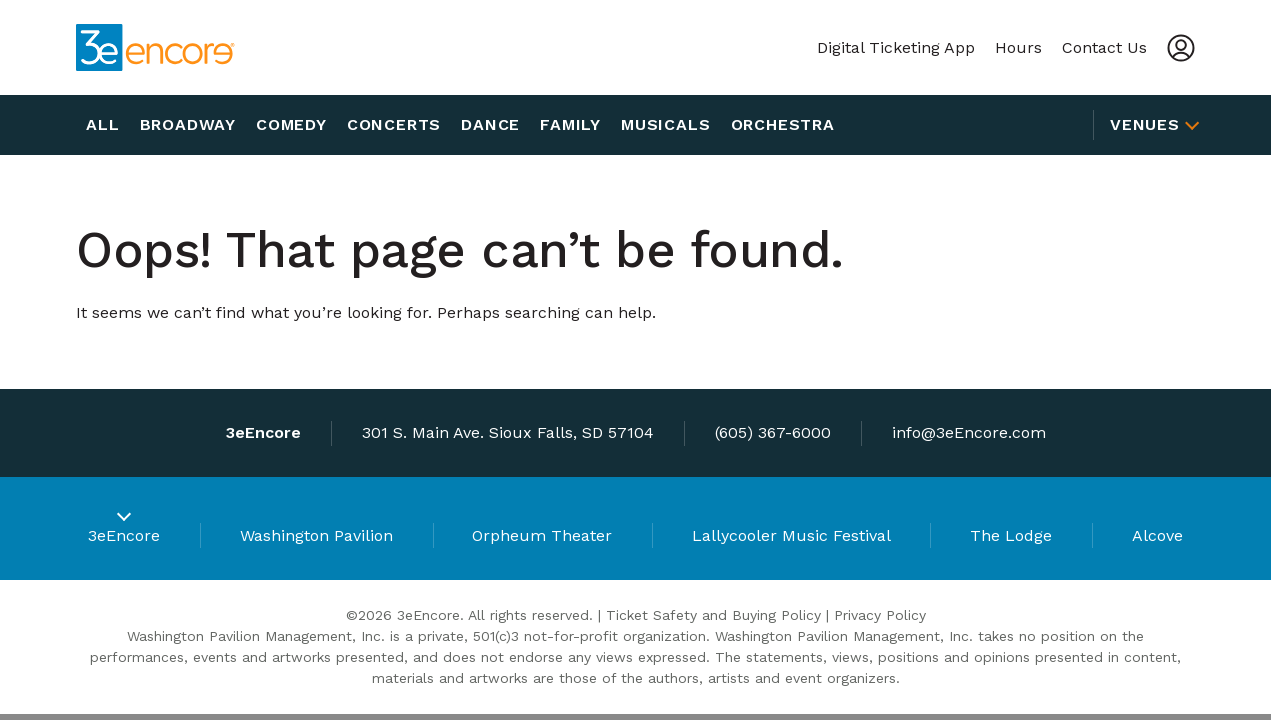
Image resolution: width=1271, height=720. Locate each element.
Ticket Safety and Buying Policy (713, 615)
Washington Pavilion (316, 535)
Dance (490, 124)
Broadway (188, 124)
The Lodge (1011, 535)
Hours (1018, 47)
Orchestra (783, 124)
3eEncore (124, 535)
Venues (1145, 124)
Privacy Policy (880, 615)
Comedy (291, 124)
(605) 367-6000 (773, 432)
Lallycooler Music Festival (791, 535)
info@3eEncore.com (969, 432)
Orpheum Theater (542, 535)
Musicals (665, 124)
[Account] (1181, 48)
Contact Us (1104, 47)
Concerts (394, 124)
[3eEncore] (155, 47)
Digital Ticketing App (896, 47)
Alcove (1157, 535)
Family (570, 124)
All (102, 124)
